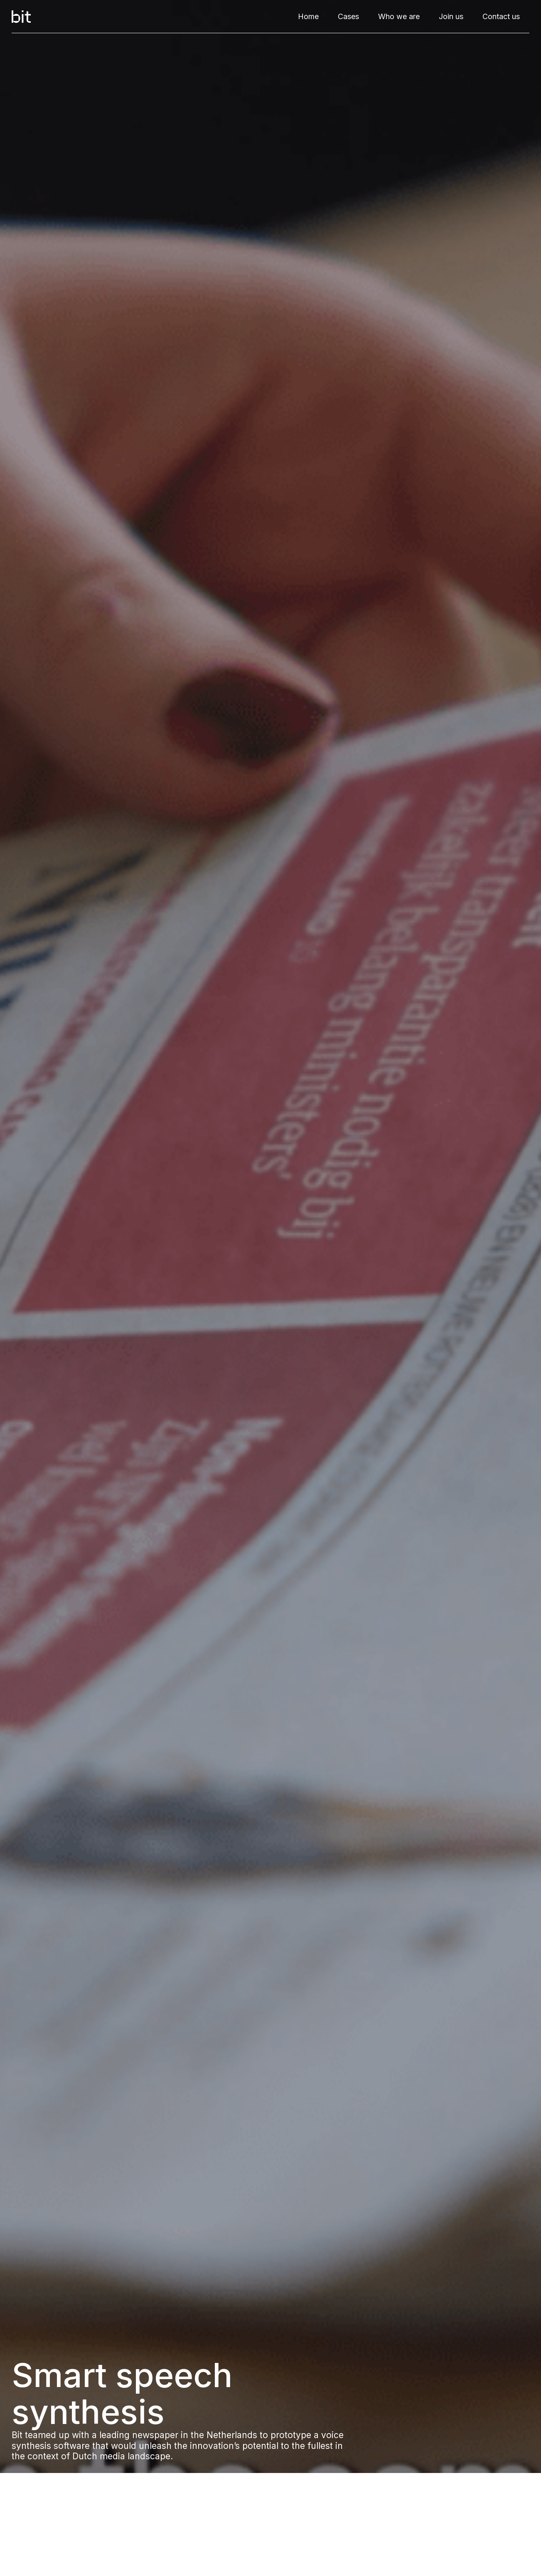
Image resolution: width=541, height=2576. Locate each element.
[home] (21, 16)
